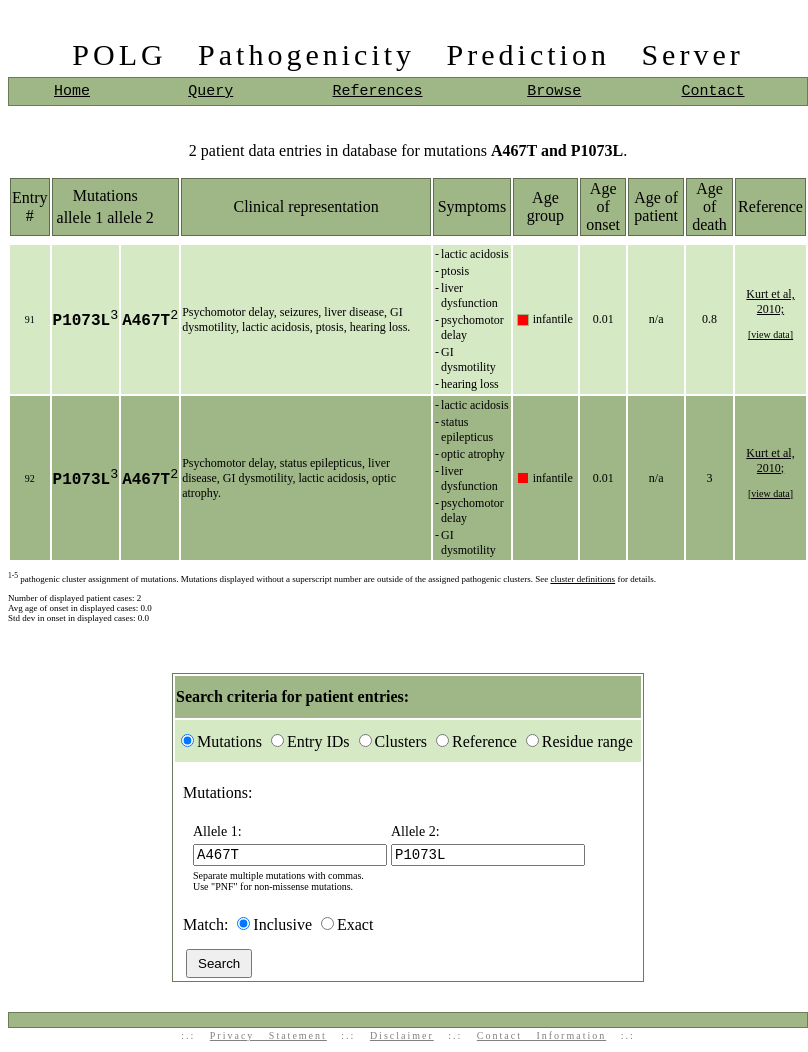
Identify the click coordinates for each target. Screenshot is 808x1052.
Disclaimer (402, 1038)
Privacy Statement (268, 1038)
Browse (554, 91)
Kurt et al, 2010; (770, 301)
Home (72, 91)
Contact (713, 91)
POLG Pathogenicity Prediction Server (407, 54)
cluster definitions (582, 579)
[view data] (770, 334)
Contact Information (541, 1038)
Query (210, 91)
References (377, 91)
